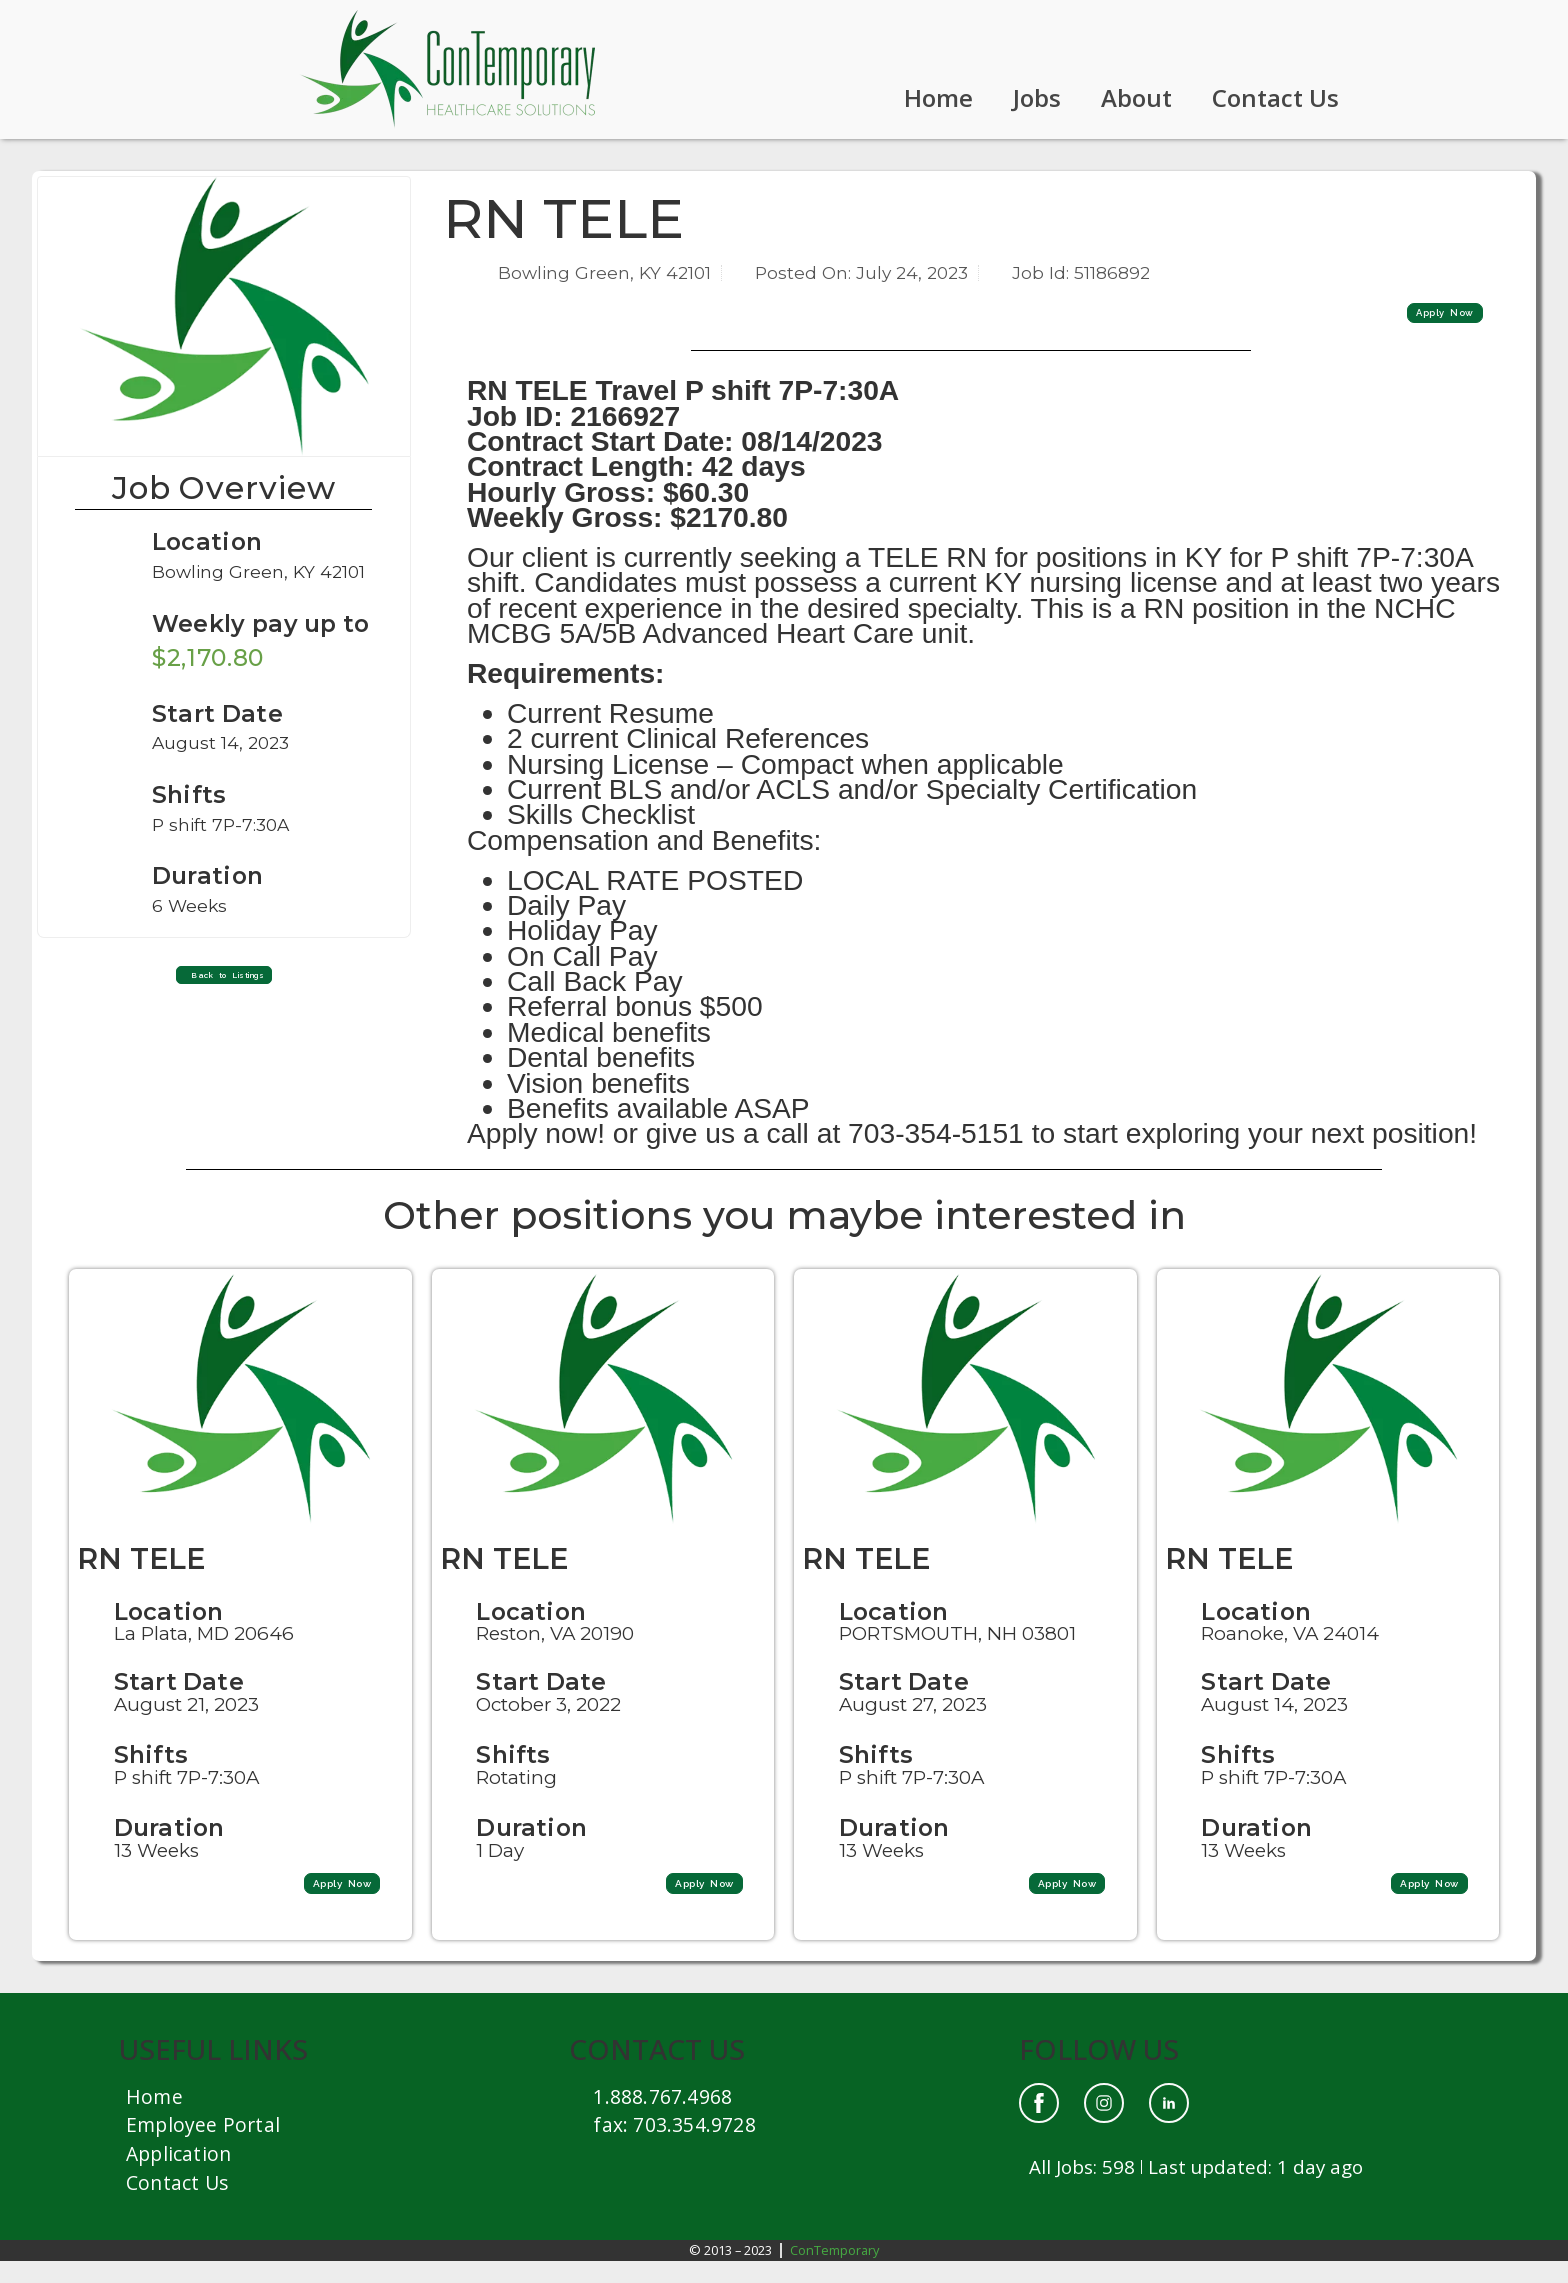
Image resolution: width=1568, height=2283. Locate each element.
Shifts (152, 1776)
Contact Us (1275, 97)
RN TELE (141, 1580)
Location (209, 541)
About (1136, 97)
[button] (224, 982)
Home (938, 97)
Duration (170, 1848)
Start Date (180, 1703)
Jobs (1037, 97)
